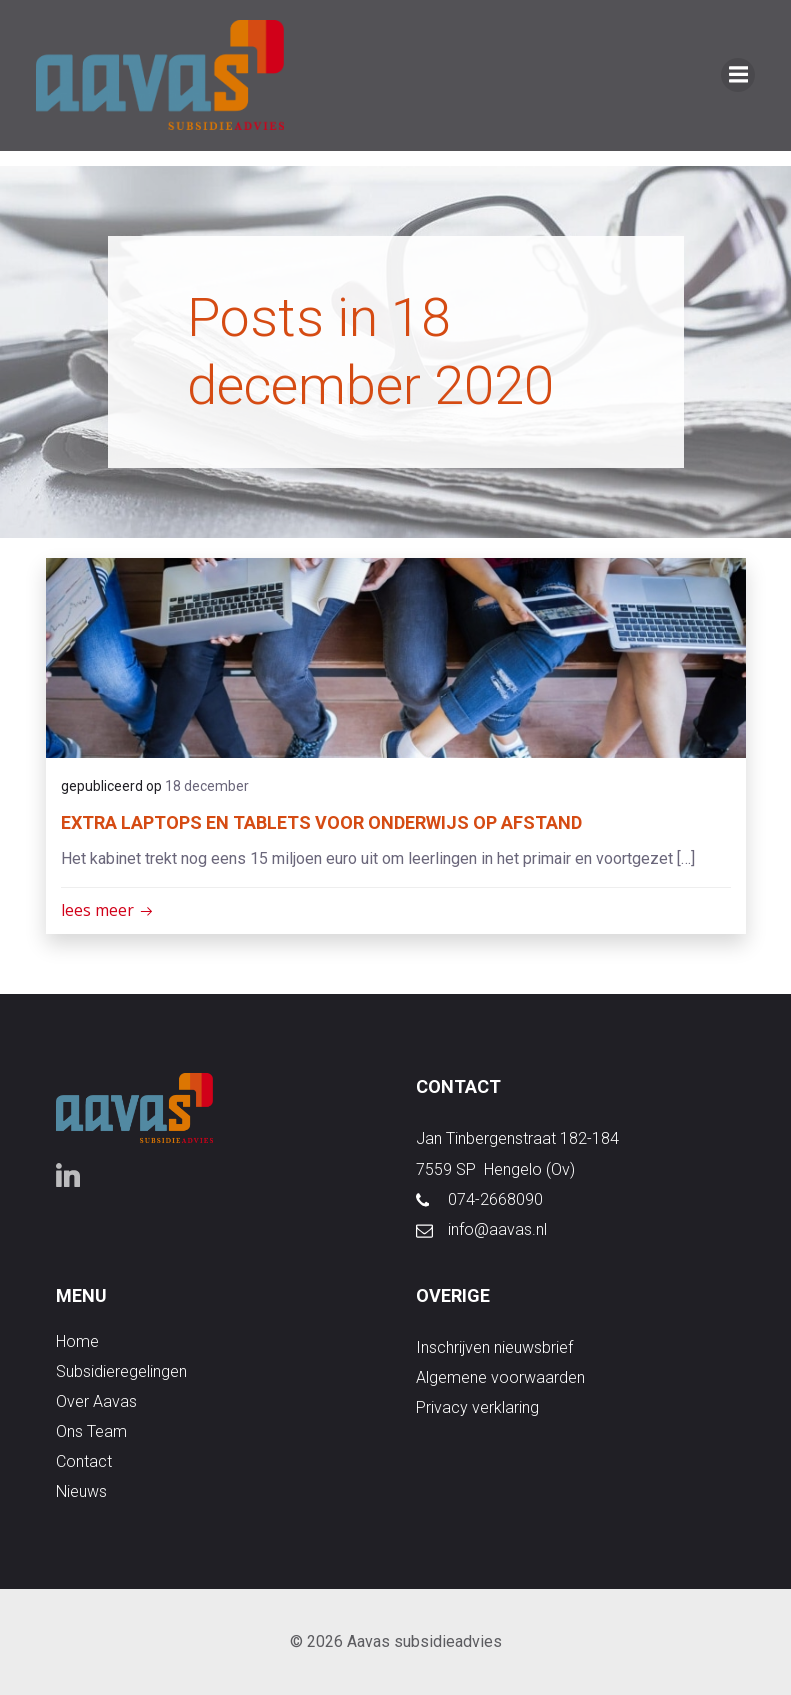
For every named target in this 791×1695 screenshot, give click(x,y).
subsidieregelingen (121, 1372)
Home (77, 1342)
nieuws (81, 1492)
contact (84, 1462)
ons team (91, 1432)
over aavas (96, 1402)
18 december (207, 786)
